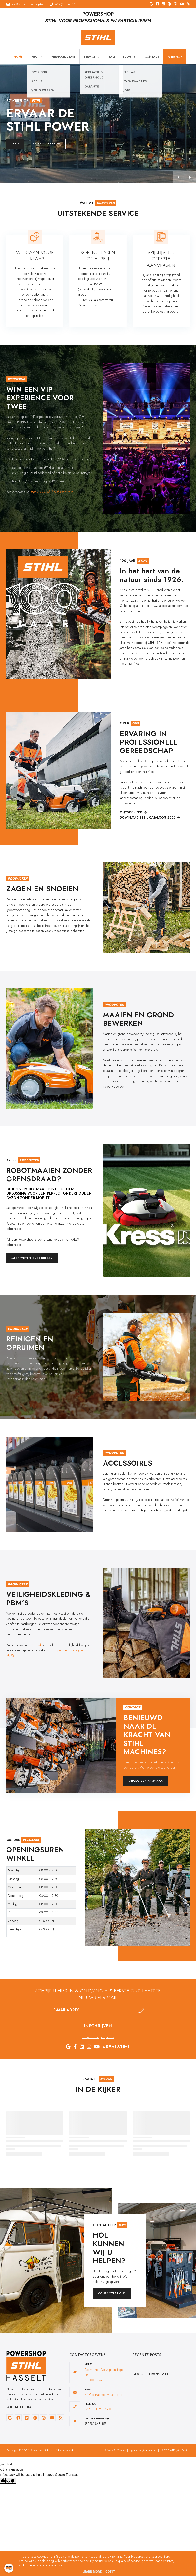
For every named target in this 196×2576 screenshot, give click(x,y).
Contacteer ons (112, 2293)
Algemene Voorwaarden (143, 2450)
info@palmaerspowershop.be (103, 2394)
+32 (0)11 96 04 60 (97, 2409)
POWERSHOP (98, 13)
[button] (178, 177)
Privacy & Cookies (115, 2450)
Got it (110, 2572)
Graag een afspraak (146, 1781)
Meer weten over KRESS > (32, 1258)
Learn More (92, 2572)
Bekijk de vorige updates (98, 2037)
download (34, 1645)
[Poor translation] (11, 2481)
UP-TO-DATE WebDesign (175, 2450)
